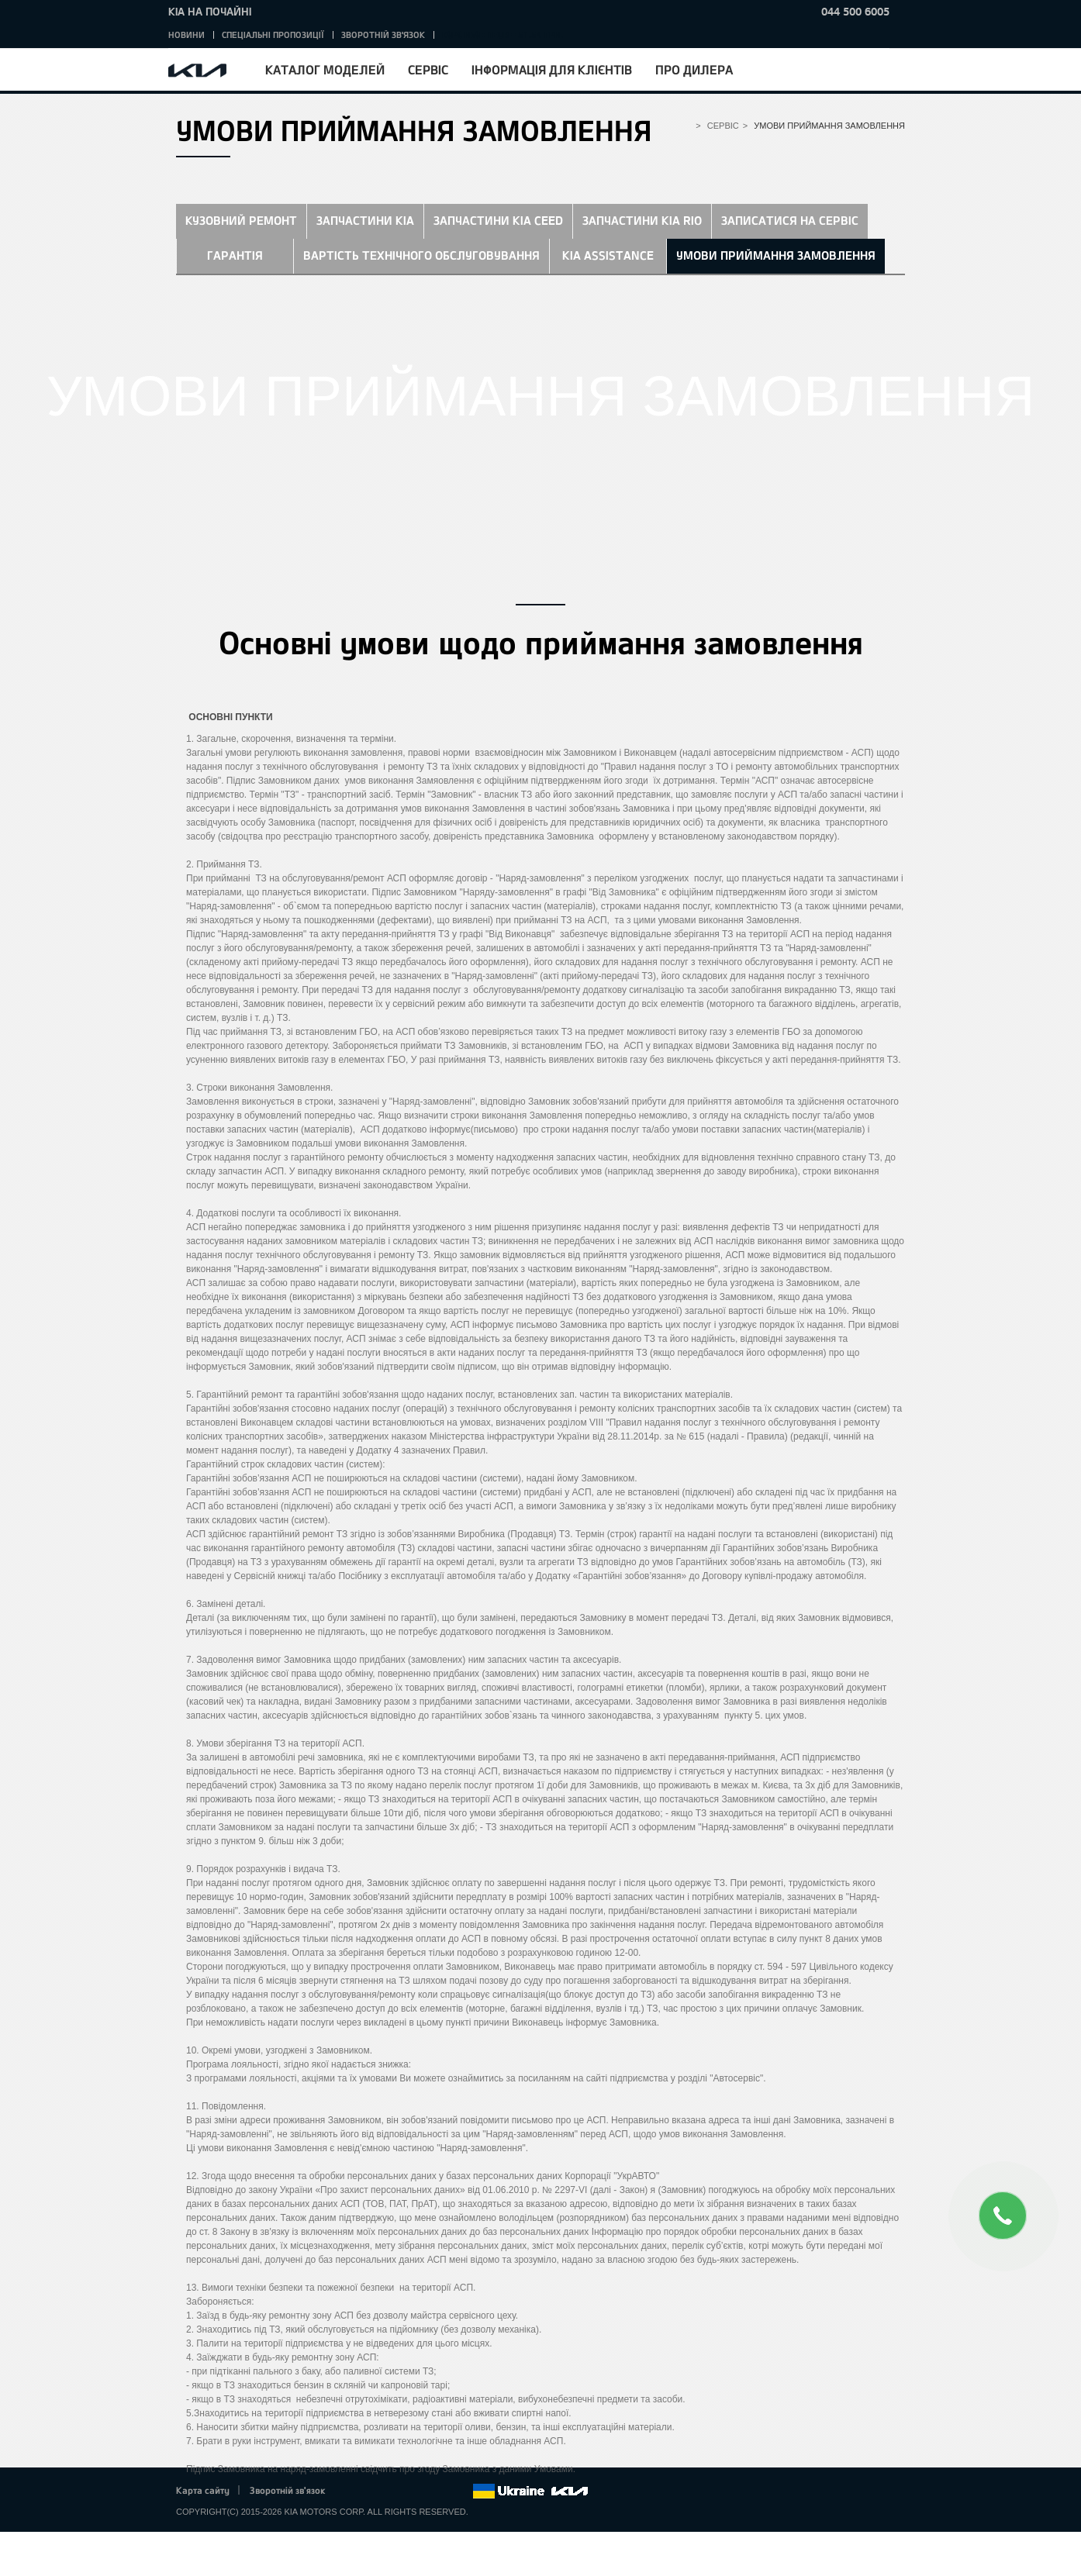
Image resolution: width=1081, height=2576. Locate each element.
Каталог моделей (325, 69)
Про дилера (694, 69)
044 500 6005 (855, 11)
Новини (186, 34)
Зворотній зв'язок (383, 34)
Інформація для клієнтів (551, 69)
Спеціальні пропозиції (273, 34)
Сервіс (428, 69)
